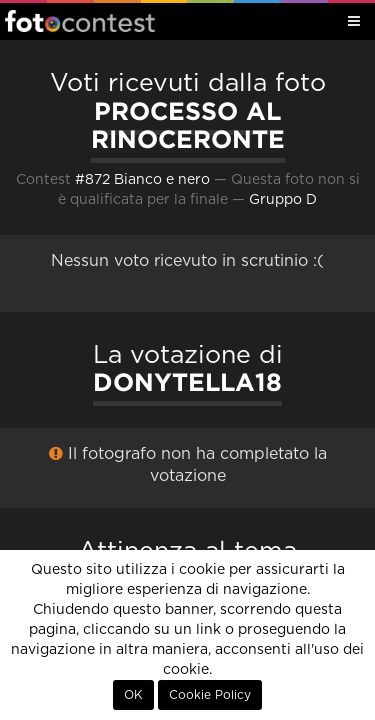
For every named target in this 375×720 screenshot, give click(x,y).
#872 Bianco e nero (142, 180)
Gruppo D (283, 200)
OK (133, 695)
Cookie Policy (210, 695)
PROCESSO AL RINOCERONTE (188, 125)
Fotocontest (80, 21)
